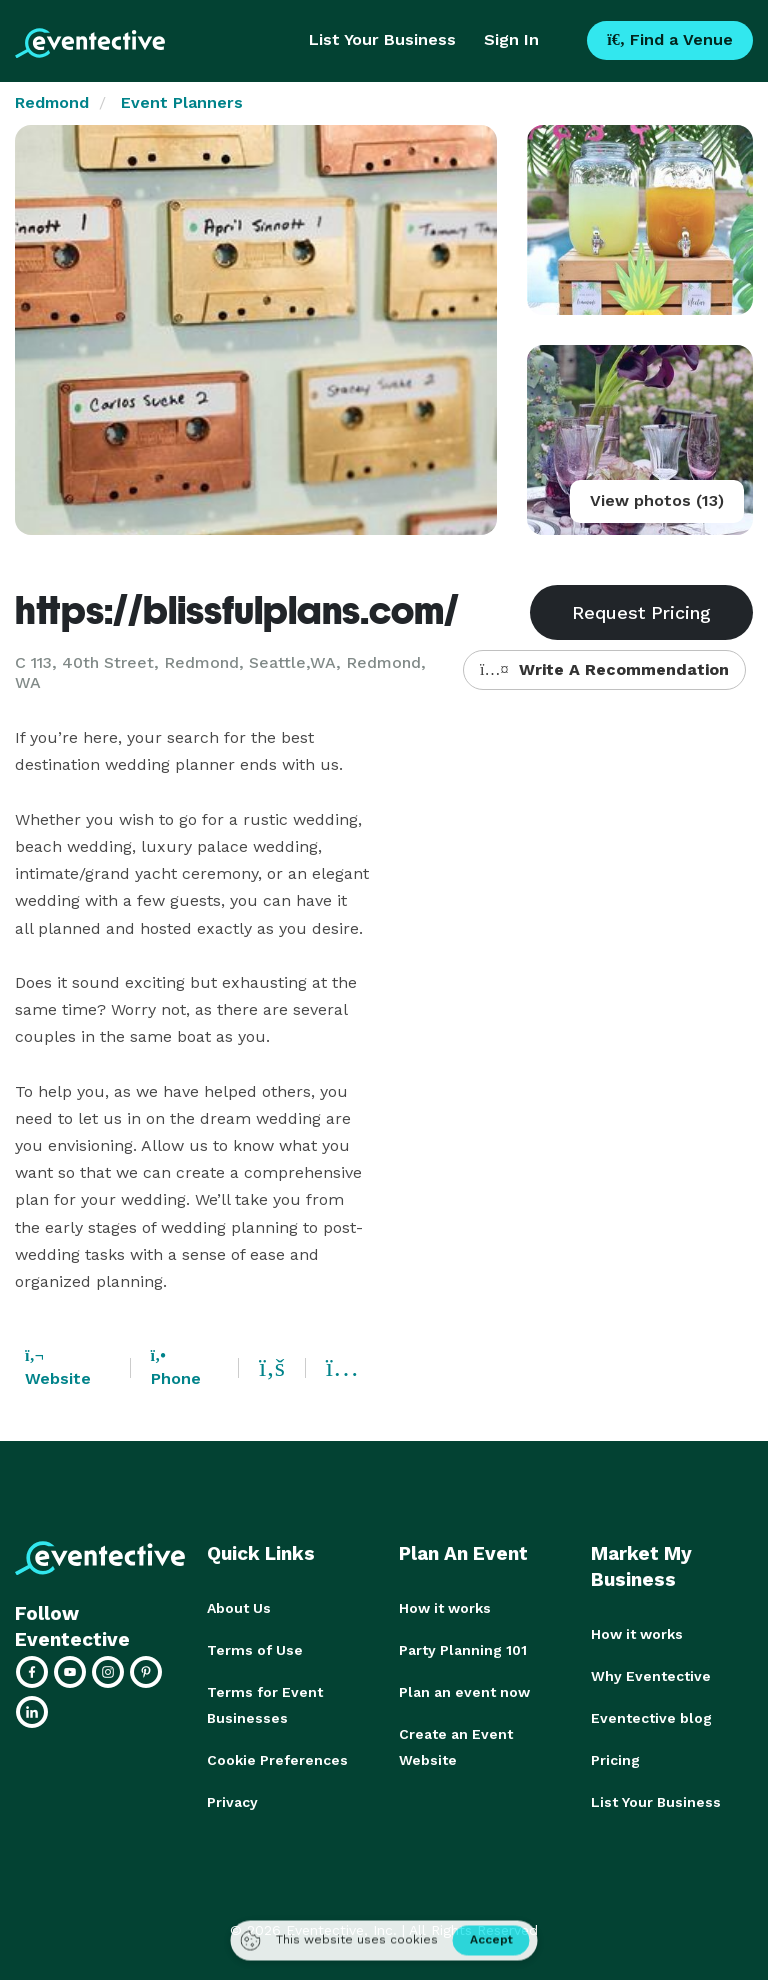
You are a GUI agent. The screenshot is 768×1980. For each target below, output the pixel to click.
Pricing (615, 1760)
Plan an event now (464, 1692)
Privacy (232, 1802)
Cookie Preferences (277, 1760)
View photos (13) (657, 500)
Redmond (52, 102)
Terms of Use (255, 1650)
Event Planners (182, 102)
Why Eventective (651, 1676)
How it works (445, 1608)
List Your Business (382, 39)
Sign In (511, 39)
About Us (239, 1608)
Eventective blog (651, 1718)
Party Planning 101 (463, 1650)
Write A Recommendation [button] (604, 669)
